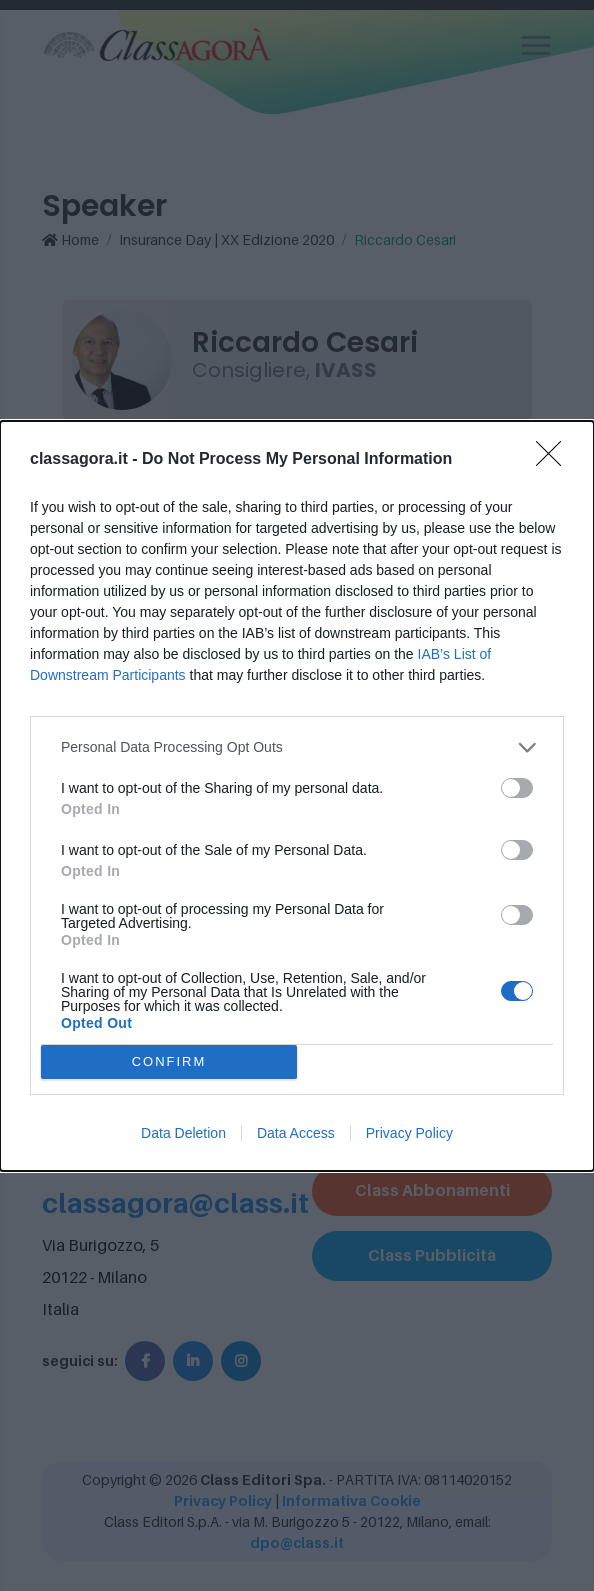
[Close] (555, 460)
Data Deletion (183, 1133)
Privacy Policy (409, 1133)
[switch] (517, 788)
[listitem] (297, 747)
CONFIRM (169, 1061)
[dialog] (297, 796)
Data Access (296, 1133)
